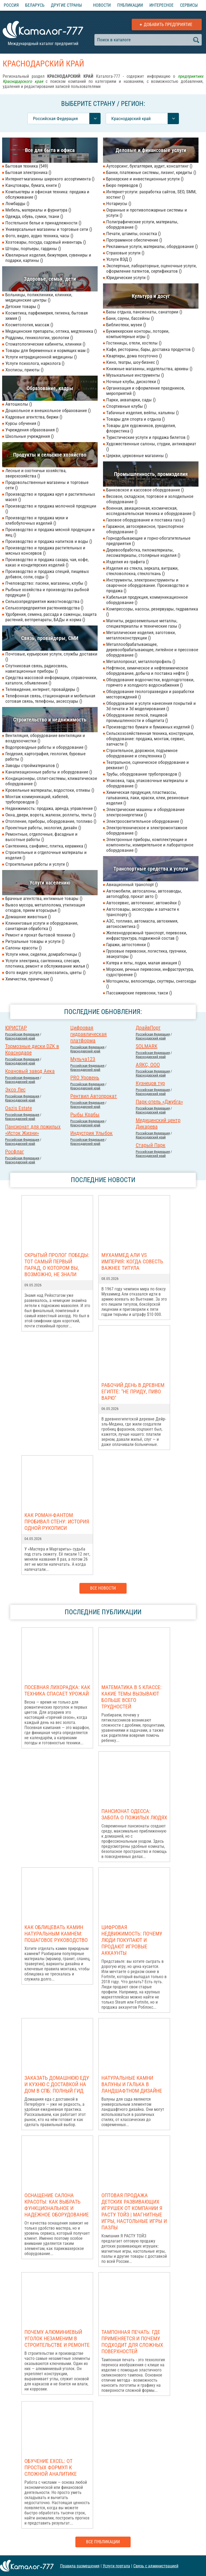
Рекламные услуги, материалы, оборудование (152, 246)
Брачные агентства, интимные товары (43, 898)
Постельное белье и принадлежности (43, 222)
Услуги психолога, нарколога (34, 363)
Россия (11, 5)
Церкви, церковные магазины (137, 455)
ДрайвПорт (148, 1027)
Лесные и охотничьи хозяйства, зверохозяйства (35, 473)
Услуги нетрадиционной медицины (41, 357)
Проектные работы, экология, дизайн (43, 827)
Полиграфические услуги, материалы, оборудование (142, 224)
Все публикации (103, 2541)
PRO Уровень (84, 1077)
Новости (102, 5)
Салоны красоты (23, 947)
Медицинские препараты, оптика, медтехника (51, 331)
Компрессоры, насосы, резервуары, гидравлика (152, 611)
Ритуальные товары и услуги (34, 941)
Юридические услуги (127, 277)
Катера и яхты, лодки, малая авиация (143, 962)
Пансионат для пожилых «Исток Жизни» (33, 1129)
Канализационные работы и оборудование (48, 772)
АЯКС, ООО (148, 1064)
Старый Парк (150, 1145)
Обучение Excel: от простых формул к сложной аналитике (50, 2467)
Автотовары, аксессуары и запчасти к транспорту (142, 911)
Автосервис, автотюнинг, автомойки (143, 902)
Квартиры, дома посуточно (134, 355)
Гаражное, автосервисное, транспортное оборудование (144, 529)
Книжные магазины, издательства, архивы (149, 368)
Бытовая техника (26, 166)
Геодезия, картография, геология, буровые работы (45, 756)
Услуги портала (116, 2565)
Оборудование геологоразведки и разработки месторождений (150, 694)
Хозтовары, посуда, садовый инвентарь (45, 242)
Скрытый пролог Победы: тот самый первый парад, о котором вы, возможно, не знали (56, 1265)
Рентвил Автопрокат (93, 1096)
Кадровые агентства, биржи (33, 417)
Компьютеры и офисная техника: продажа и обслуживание (47, 194)
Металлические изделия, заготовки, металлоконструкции (141, 635)
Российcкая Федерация (22, 1034)
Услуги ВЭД (119, 259)
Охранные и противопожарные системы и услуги (146, 212)
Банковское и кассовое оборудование (145, 490)
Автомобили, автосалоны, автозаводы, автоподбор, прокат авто (144, 893)
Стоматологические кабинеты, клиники (45, 344)
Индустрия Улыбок (91, 1133)
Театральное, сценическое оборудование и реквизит (147, 765)
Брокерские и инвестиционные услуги (144, 179)
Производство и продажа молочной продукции (50, 508)
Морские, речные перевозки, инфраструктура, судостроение (150, 972)
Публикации (130, 5)
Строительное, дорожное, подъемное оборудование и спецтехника (142, 753)
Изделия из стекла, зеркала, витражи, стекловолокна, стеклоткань (142, 570)
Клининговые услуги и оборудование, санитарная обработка (41, 925)
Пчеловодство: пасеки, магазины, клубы (46, 583)
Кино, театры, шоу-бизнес (132, 362)
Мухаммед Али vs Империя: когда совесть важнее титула (132, 1261)
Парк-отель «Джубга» (159, 1101)
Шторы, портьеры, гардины (33, 248)
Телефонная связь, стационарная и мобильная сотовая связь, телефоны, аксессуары (50, 698)
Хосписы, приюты (24, 369)
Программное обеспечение (134, 240)
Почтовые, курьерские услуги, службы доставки (51, 656)
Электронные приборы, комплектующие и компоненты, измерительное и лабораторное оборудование (149, 845)
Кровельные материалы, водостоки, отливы (49, 790)
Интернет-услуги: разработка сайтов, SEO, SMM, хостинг (151, 194)
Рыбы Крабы (85, 1114)
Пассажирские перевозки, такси (139, 992)
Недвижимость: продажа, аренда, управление (51, 808)
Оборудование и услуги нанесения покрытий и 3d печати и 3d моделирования (151, 706)
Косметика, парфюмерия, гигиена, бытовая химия (46, 315)
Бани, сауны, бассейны (130, 318)
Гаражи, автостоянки (128, 944)
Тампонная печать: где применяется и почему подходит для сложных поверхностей (132, 2342)
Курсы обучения (22, 423)
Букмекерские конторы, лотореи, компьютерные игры (137, 333)
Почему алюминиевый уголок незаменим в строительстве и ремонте (57, 2338)
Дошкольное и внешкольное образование (48, 410)
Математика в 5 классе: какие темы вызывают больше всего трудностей (131, 1697)
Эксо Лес (15, 1089)
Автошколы (18, 404)
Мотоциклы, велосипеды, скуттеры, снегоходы (151, 983)
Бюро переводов (124, 185)
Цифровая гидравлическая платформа (88, 1034)
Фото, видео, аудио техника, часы (39, 235)
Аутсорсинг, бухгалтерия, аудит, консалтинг (149, 166)
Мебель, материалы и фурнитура (38, 210)
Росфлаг (14, 1151)
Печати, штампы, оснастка (133, 233)
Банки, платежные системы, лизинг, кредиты (151, 172)
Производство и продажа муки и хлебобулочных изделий (36, 520)
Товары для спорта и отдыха (135, 419)
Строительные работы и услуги (37, 864)
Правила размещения (80, 2565)
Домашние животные (28, 916)
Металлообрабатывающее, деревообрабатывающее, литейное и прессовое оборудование (152, 650)
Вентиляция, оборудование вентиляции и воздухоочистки (45, 738)
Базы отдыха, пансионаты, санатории (144, 311)
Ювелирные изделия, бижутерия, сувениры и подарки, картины (48, 257)
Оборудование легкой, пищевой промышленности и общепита (137, 717)
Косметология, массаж (29, 324)
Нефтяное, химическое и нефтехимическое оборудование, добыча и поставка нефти (147, 670)
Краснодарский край (20, 1038)
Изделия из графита (127, 561)
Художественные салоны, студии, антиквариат (151, 446)
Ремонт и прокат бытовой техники (40, 935)
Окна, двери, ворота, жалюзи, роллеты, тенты (50, 814)
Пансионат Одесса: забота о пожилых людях (134, 1814)
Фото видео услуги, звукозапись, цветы (45, 972)
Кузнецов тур (150, 1083)
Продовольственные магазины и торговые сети (47, 485)
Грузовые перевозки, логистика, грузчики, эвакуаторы (146, 953)
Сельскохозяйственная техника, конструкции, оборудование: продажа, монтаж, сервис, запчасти (150, 739)
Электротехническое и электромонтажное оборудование (146, 830)
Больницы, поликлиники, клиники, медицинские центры (38, 297)
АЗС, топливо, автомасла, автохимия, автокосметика (142, 923)
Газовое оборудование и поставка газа (145, 520)
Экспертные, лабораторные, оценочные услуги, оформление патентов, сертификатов (151, 268)
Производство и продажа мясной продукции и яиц (50, 532)
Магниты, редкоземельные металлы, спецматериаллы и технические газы (143, 623)
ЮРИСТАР (16, 1027)
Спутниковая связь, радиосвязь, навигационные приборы (36, 668)
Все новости (103, 1588)
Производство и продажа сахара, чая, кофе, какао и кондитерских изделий (47, 562)
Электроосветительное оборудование (144, 821)
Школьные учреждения (29, 436)
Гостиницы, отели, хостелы (133, 343)
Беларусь (35, 5)
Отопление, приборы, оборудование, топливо (50, 821)
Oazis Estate (18, 1108)
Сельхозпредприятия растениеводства (44, 607)
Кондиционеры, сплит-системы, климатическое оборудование (51, 781)
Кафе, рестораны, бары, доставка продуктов (150, 349)
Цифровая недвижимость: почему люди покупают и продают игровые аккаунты (131, 1940)
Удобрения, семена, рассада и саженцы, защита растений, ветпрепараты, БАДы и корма (51, 617)
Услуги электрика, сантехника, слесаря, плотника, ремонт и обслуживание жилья (47, 963)
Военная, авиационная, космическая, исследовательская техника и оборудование (150, 510)
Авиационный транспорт (132, 884)
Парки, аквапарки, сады (131, 399)
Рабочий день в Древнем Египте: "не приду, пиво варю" (132, 1391)
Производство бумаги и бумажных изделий (150, 727)
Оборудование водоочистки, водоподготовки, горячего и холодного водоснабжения (150, 682)
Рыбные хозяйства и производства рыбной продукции (47, 592)
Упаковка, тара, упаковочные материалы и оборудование (147, 783)
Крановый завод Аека (30, 1071)
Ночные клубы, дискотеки (133, 381)
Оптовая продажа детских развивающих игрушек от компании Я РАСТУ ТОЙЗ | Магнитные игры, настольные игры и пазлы (134, 2211)
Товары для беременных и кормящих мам (47, 350)
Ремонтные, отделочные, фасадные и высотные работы (41, 836)
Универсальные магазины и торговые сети (48, 229)
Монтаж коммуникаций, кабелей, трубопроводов (37, 799)
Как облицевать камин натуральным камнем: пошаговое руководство (56, 1933)
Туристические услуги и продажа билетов (147, 437)
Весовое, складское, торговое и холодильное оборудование (149, 499)
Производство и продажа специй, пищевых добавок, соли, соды (47, 574)
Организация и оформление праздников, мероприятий (145, 390)
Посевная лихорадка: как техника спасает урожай (57, 1690)
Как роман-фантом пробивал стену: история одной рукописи (56, 1521)
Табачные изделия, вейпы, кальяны (142, 412)
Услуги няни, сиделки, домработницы (43, 954)
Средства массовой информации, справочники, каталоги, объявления (51, 680)
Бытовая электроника (28, 172)
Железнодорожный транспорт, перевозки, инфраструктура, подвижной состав (146, 935)
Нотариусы (118, 203)
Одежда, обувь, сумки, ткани (34, 216)
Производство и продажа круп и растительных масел (50, 496)
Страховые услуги (125, 253)
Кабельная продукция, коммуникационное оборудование (147, 599)
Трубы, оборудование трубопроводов (143, 774)
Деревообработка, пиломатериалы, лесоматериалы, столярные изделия (143, 552)
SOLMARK (146, 1046)
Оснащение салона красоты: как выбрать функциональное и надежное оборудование (56, 2205)
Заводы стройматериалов (32, 765)
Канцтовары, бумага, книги (33, 185)
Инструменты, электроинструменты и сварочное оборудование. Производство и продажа (147, 585)
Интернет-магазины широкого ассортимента (49, 179)
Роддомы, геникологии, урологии (39, 337)
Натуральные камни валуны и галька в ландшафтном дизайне (131, 2084)
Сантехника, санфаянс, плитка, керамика (46, 846)
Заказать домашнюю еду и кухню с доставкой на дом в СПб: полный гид (56, 2084)
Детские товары (22, 306)
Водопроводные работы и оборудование (46, 747)
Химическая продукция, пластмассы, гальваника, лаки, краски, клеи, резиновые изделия (147, 798)
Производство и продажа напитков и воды (48, 541)
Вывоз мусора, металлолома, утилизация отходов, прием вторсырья (45, 907)
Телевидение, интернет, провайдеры (42, 689)
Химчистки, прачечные (29, 979)
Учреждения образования (31, 429)
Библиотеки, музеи (126, 324)
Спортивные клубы (126, 406)
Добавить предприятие (168, 24)
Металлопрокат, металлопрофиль (140, 661)
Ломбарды (17, 203)
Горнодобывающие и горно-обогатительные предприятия (148, 540)
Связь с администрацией (155, 2565)
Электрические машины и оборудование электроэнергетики (145, 812)
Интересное (161, 5)
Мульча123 (82, 1059)
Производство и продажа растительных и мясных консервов (45, 550)
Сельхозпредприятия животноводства (44, 601)
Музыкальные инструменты (135, 375)
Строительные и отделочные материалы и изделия (46, 855)
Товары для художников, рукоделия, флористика (141, 428)
